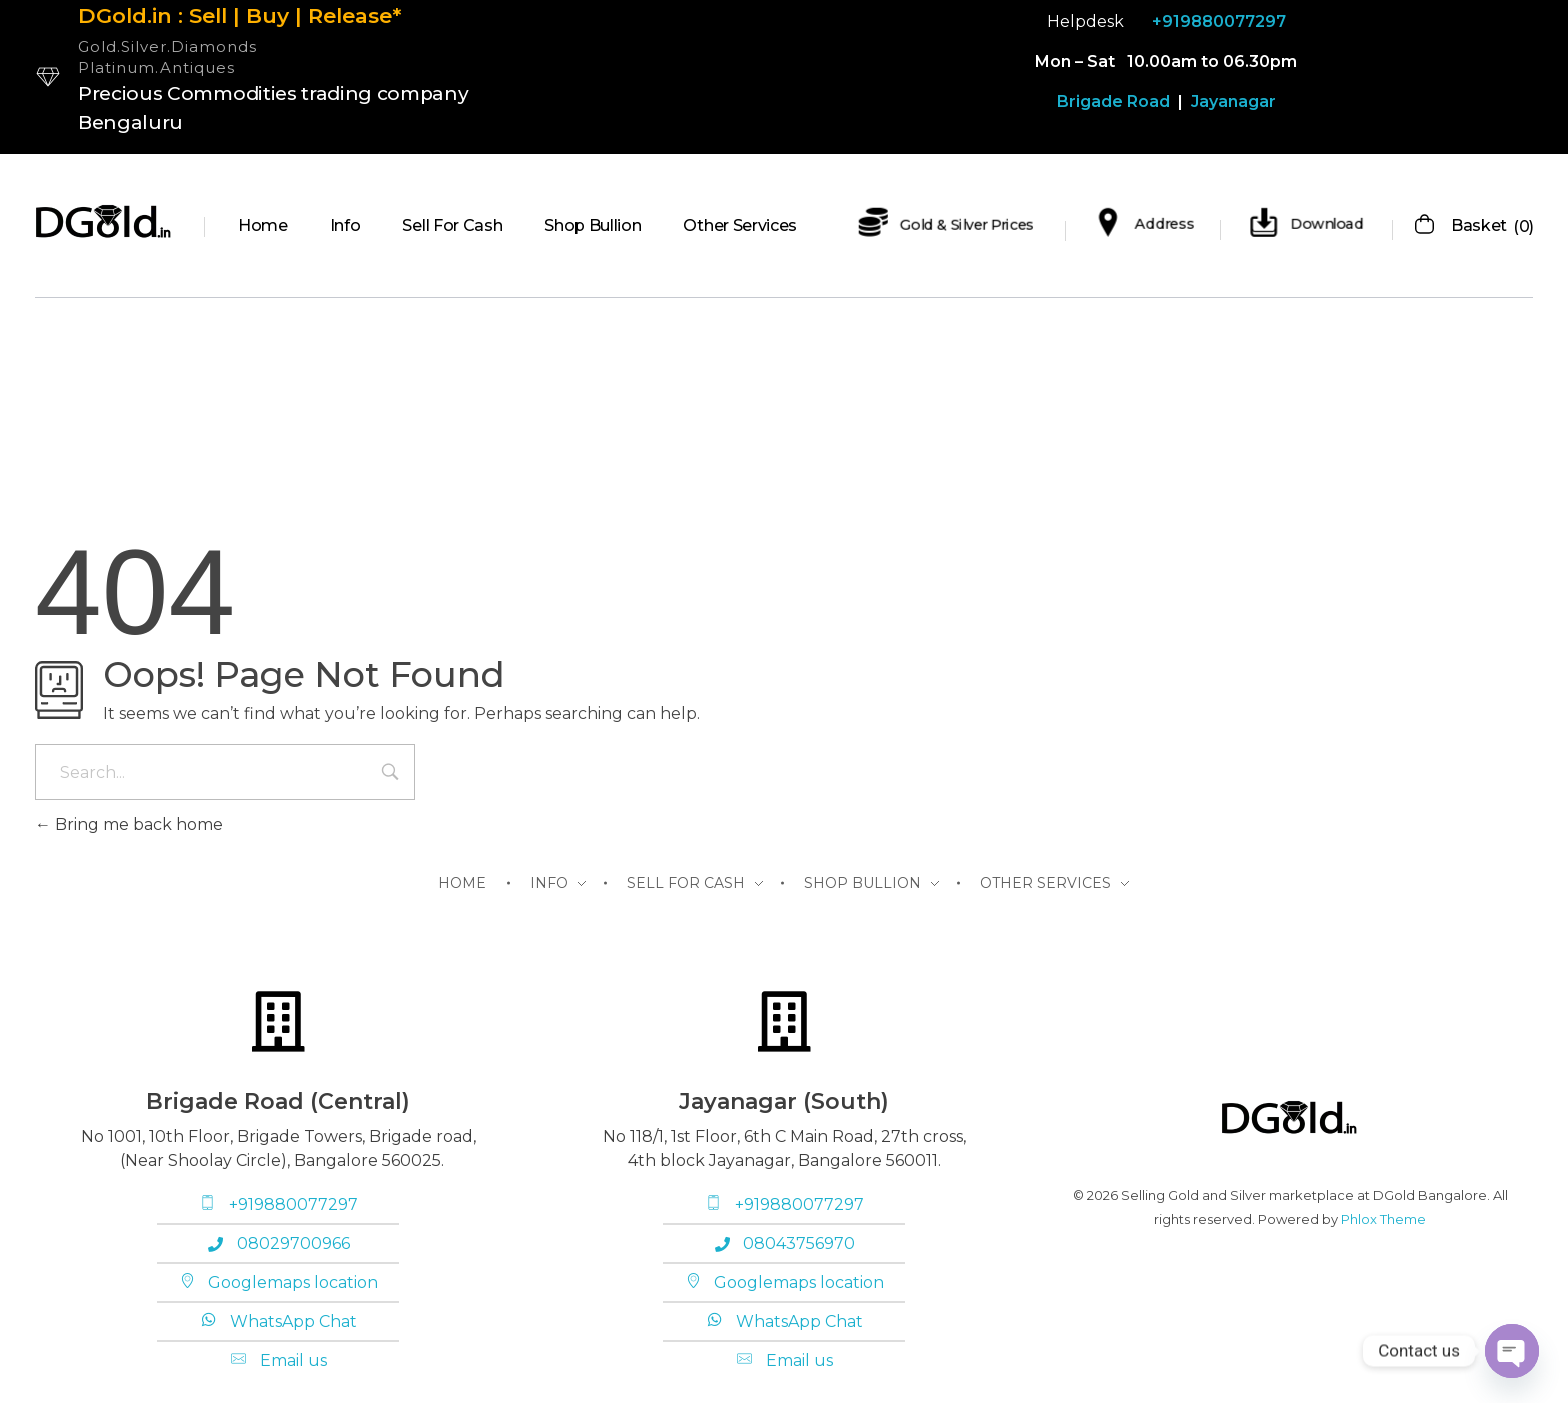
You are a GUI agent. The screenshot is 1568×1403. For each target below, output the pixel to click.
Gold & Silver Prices (967, 224)
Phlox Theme (1383, 1219)
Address (1164, 224)
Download (1327, 224)
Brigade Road (1113, 101)
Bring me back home (129, 824)
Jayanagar (1231, 101)
